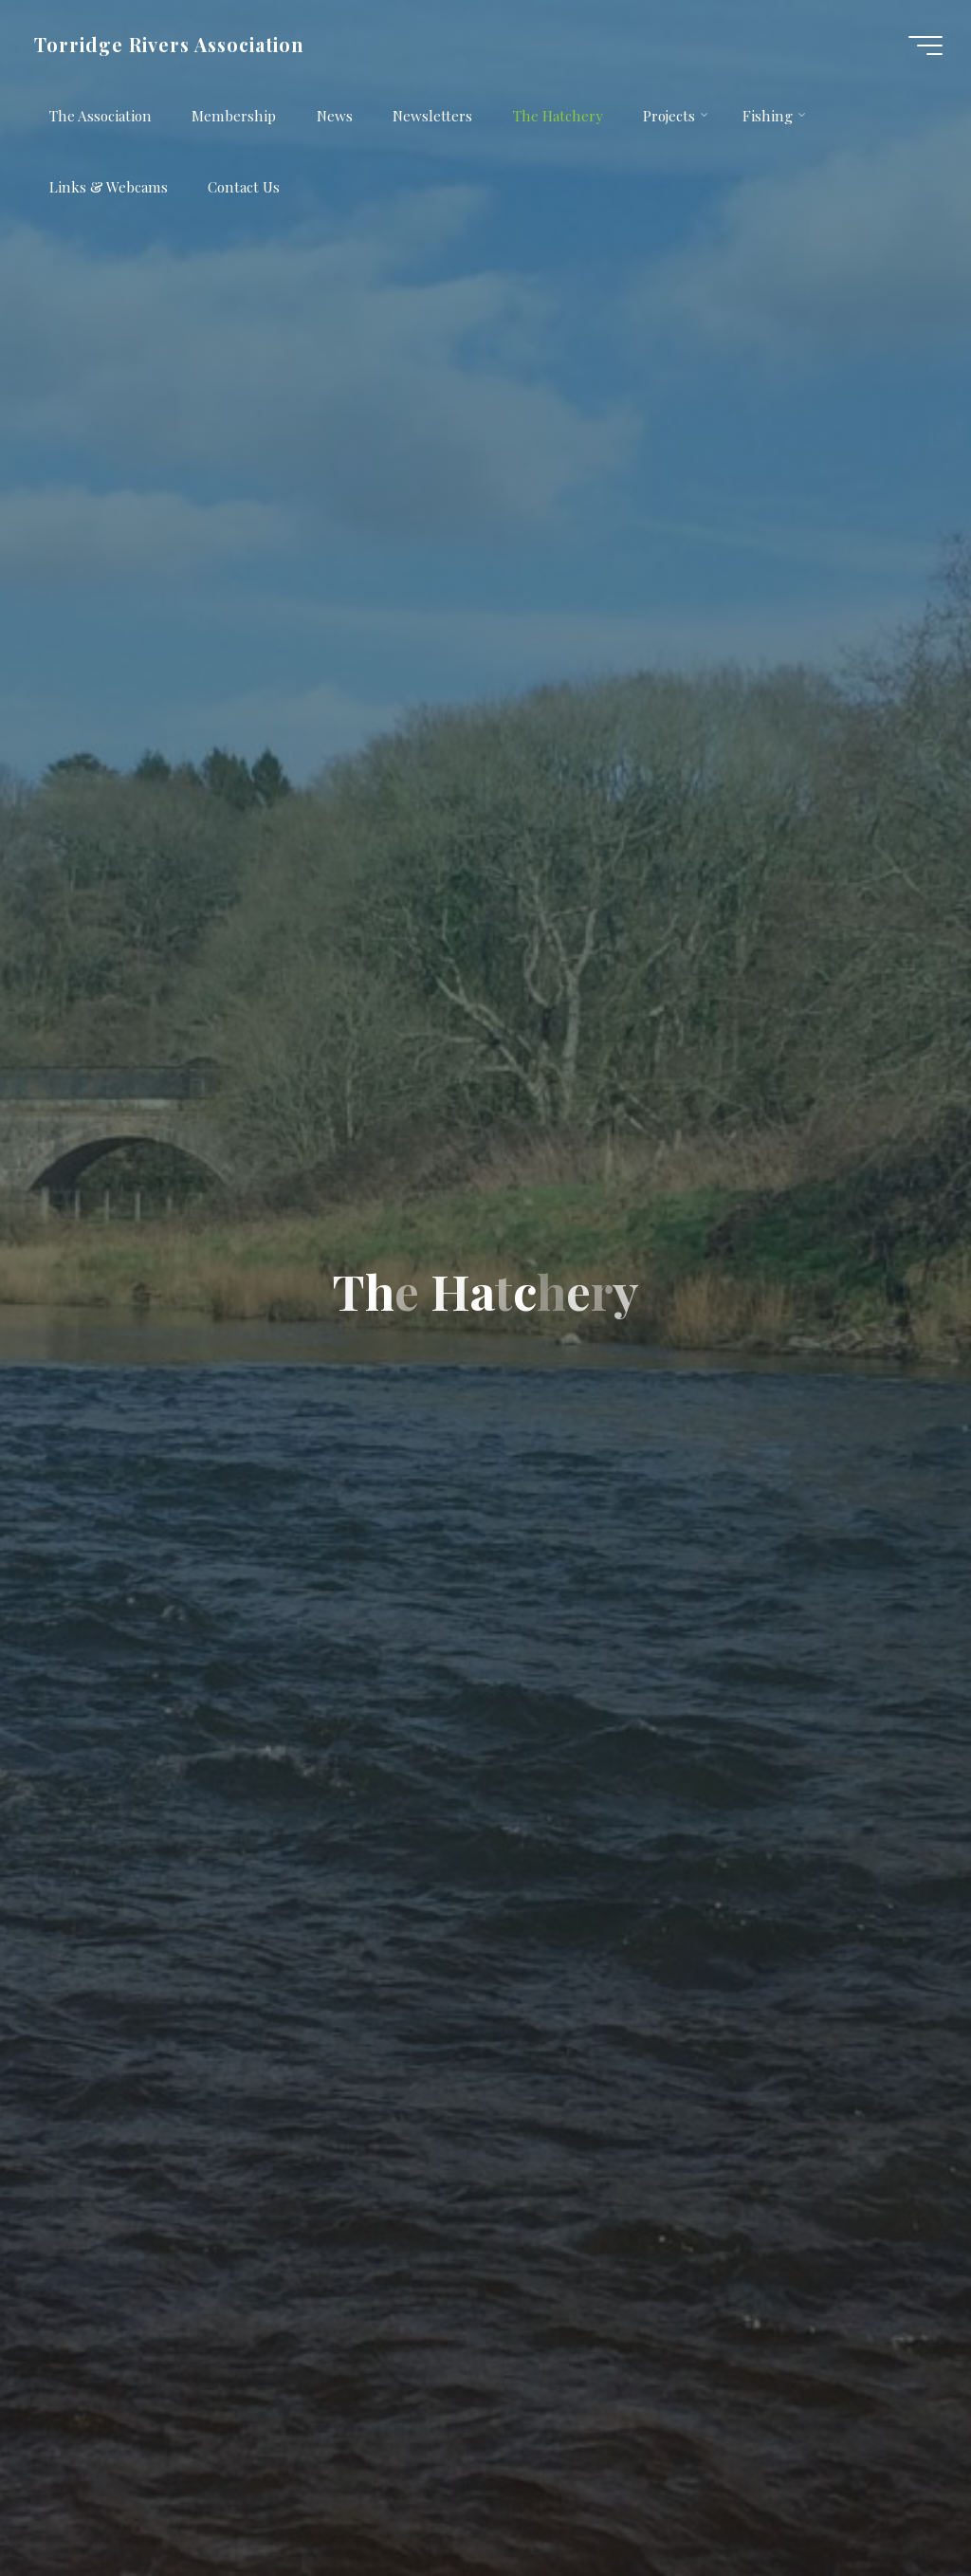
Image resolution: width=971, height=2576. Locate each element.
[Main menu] (925, 45)
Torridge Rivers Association (169, 44)
